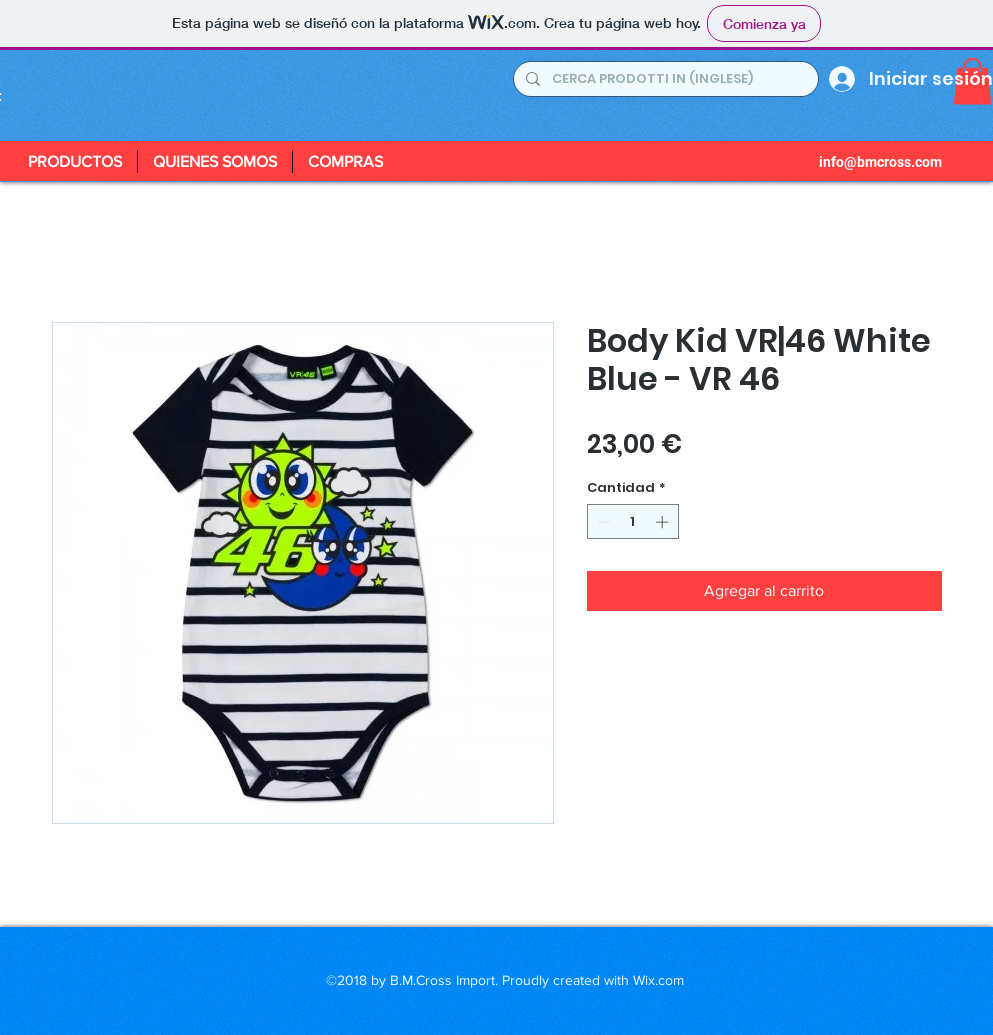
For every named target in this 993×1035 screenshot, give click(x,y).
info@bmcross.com (880, 162)
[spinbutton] (632, 522)
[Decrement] (602, 522)
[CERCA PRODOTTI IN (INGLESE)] (664, 79)
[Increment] (664, 522)
